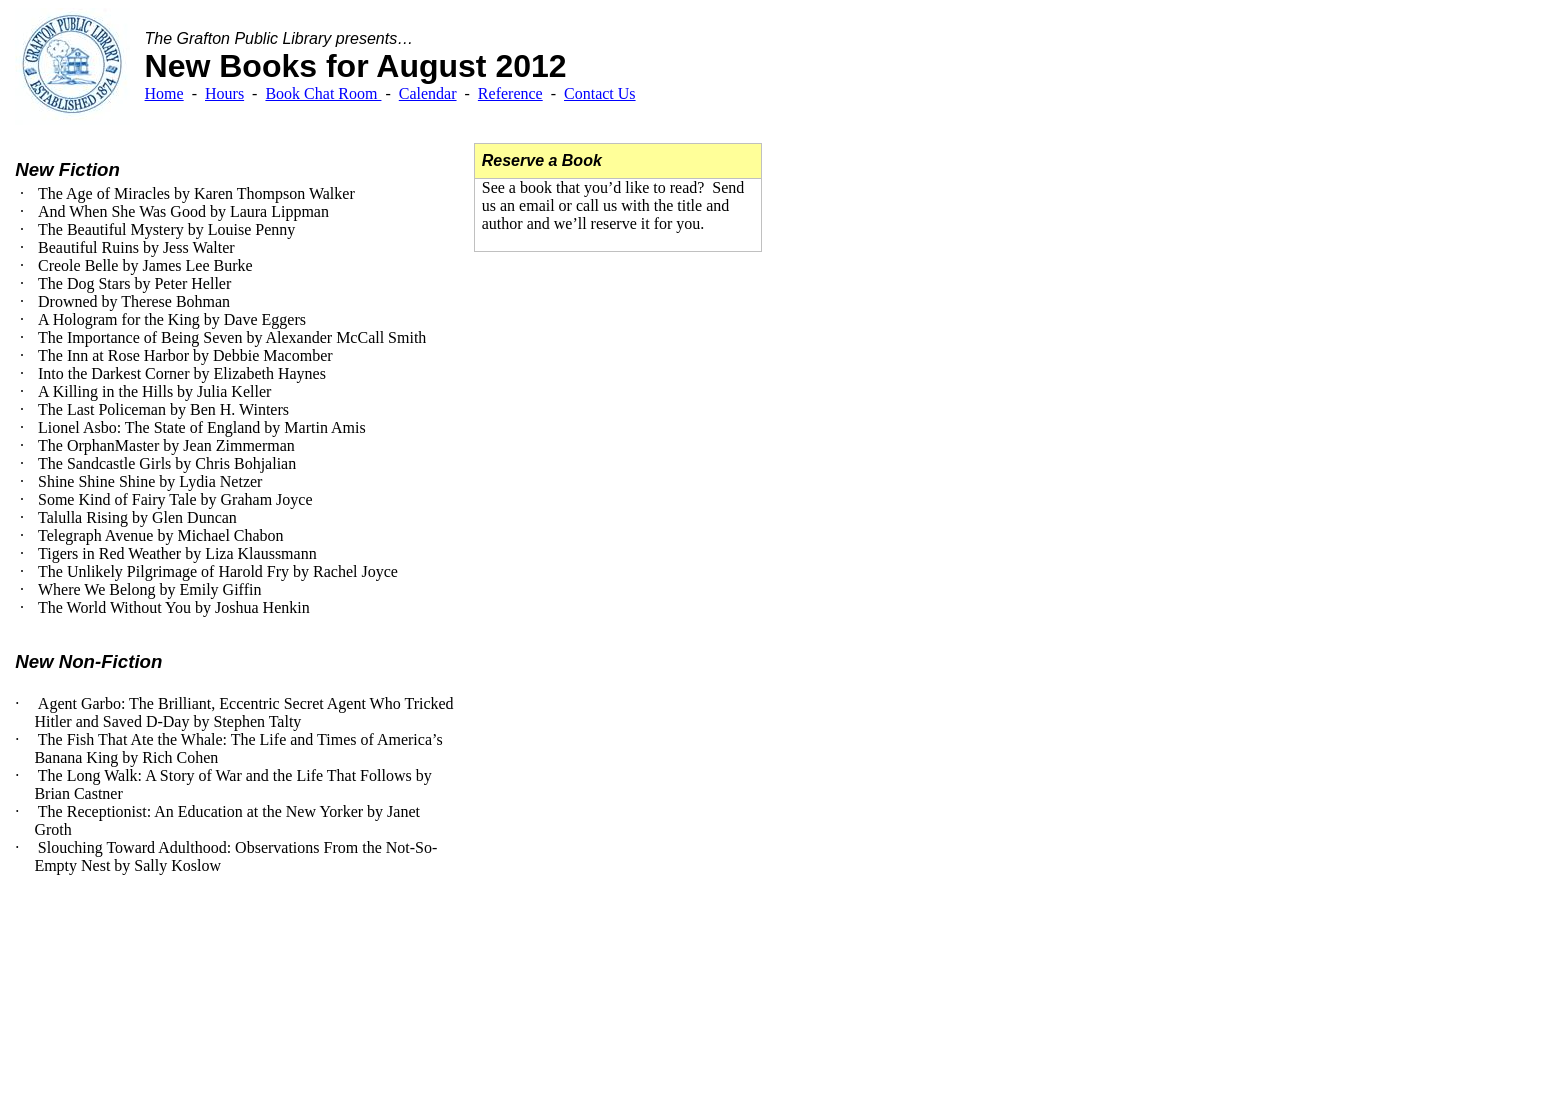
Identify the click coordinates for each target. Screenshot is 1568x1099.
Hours (224, 93)
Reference (510, 93)
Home (164, 93)
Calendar (428, 93)
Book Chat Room (323, 93)
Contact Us (600, 93)
